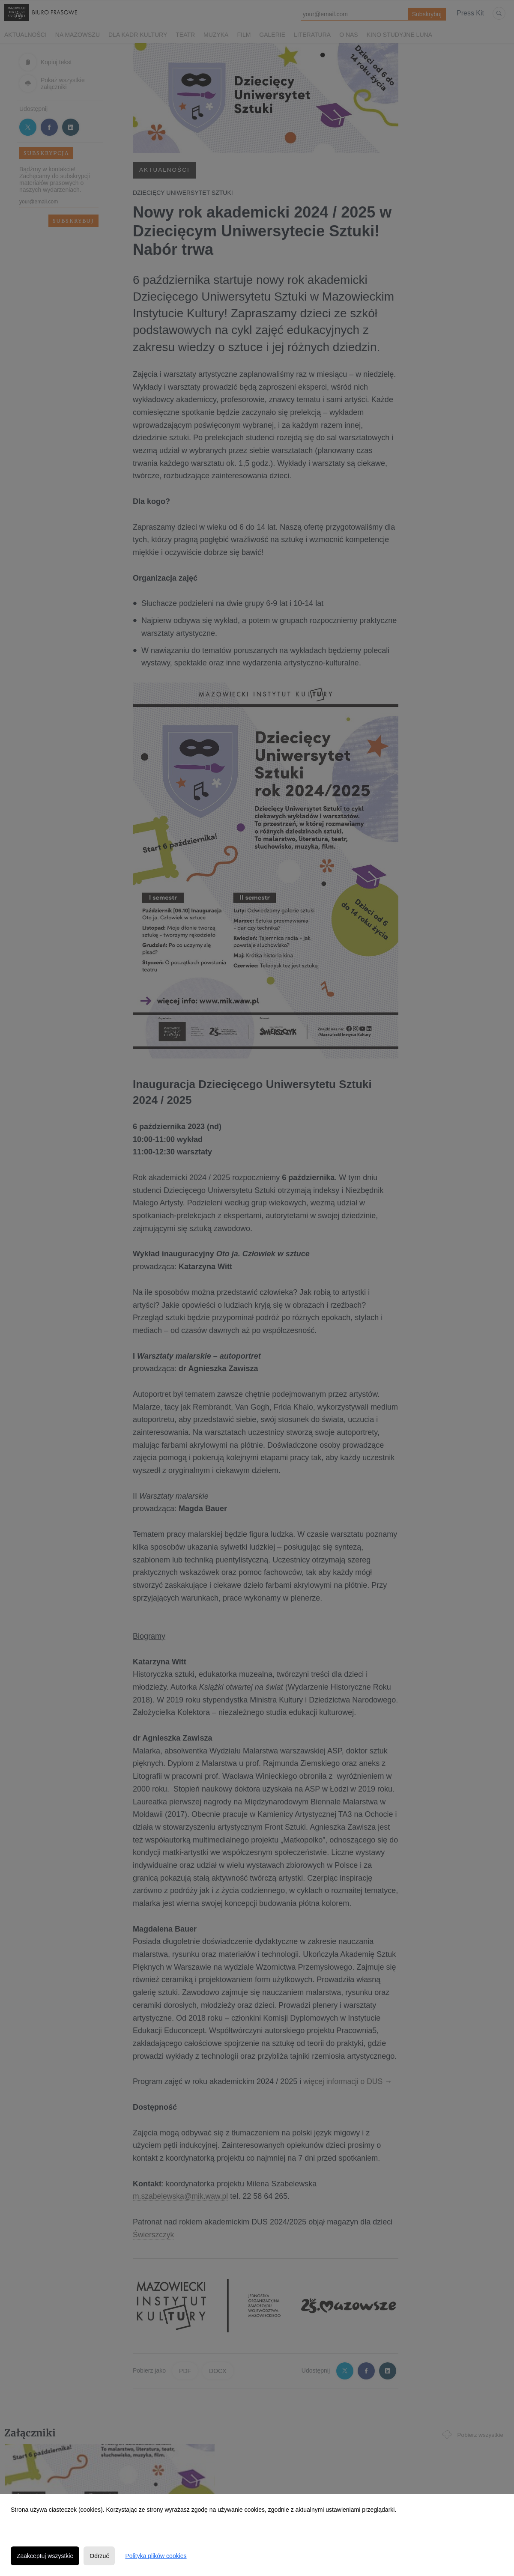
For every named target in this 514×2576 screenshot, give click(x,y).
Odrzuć (99, 2555)
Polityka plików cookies (155, 2555)
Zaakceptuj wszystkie (45, 2555)
